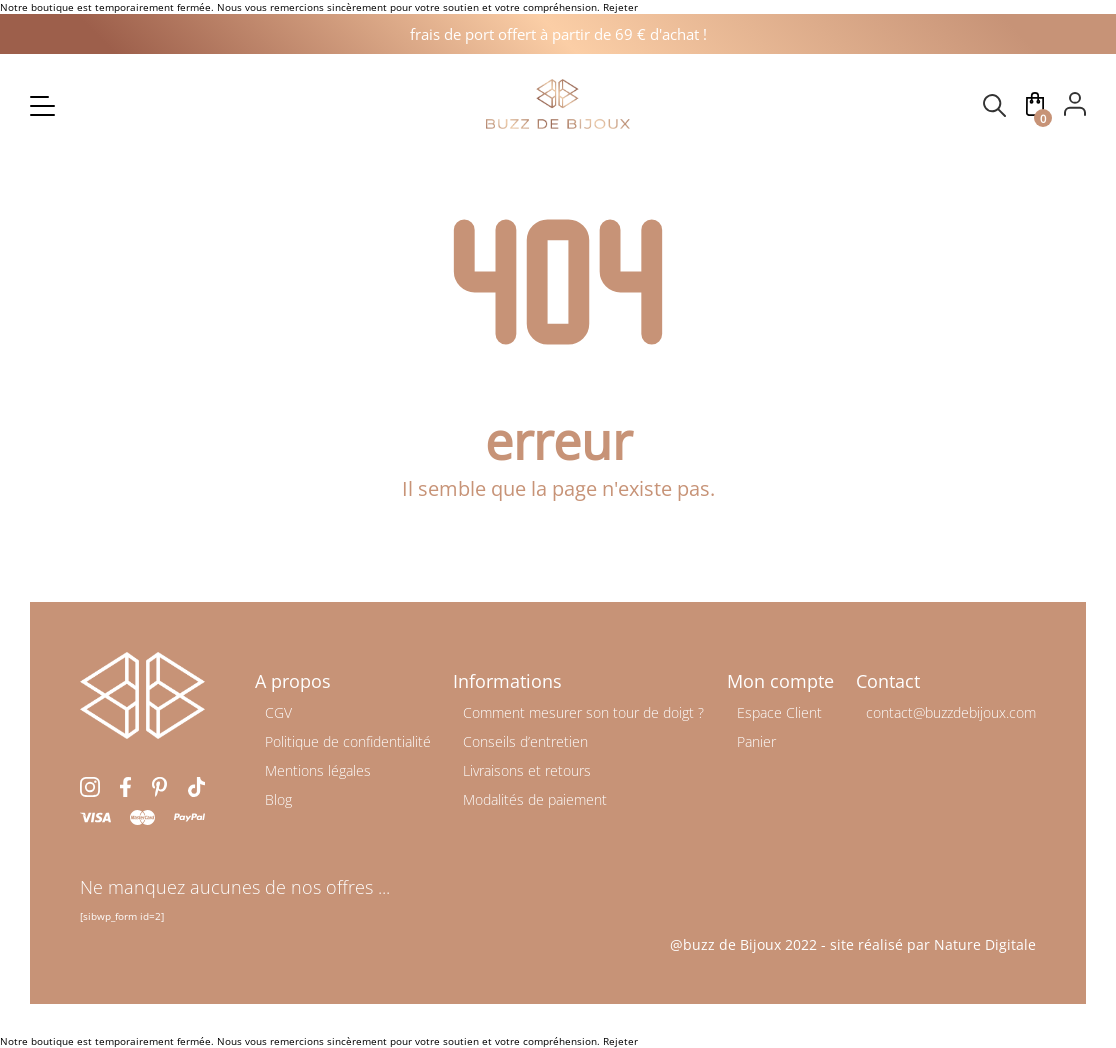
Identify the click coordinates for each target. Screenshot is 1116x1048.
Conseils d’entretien (525, 741)
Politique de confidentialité (348, 741)
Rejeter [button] (620, 7)
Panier (756, 741)
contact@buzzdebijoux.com (951, 712)
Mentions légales (318, 770)
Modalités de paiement (535, 799)
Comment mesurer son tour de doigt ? (583, 712)
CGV (278, 712)
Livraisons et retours (527, 770)
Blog (278, 799)
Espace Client (779, 712)
